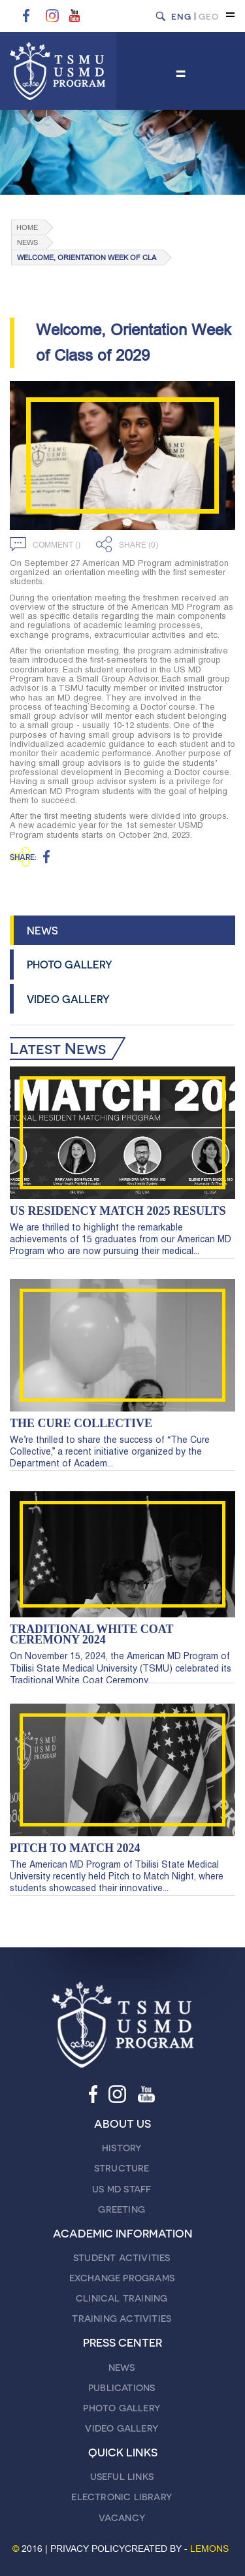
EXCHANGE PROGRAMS (121, 2277)
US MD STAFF (121, 2188)
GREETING (121, 2209)
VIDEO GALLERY (68, 999)
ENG (181, 16)
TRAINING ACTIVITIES (121, 2318)
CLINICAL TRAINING (121, 2298)
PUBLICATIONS (121, 2387)
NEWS (42, 930)
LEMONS (209, 2549)
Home (27, 228)
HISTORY (121, 2147)
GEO (209, 16)
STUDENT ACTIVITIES (122, 2257)
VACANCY (122, 2517)
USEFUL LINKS (122, 2476)
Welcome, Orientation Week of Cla (86, 258)
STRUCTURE (122, 2167)
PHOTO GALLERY (69, 964)
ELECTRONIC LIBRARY (121, 2496)
